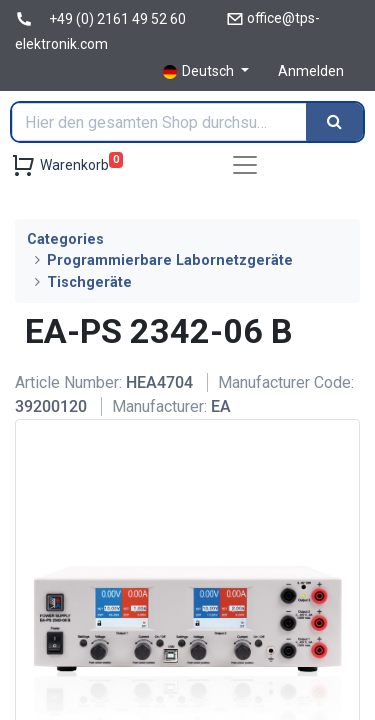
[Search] (334, 122)
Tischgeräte (89, 282)
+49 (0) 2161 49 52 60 (117, 19)
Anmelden (311, 71)
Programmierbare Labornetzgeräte (170, 260)
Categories (65, 239)
